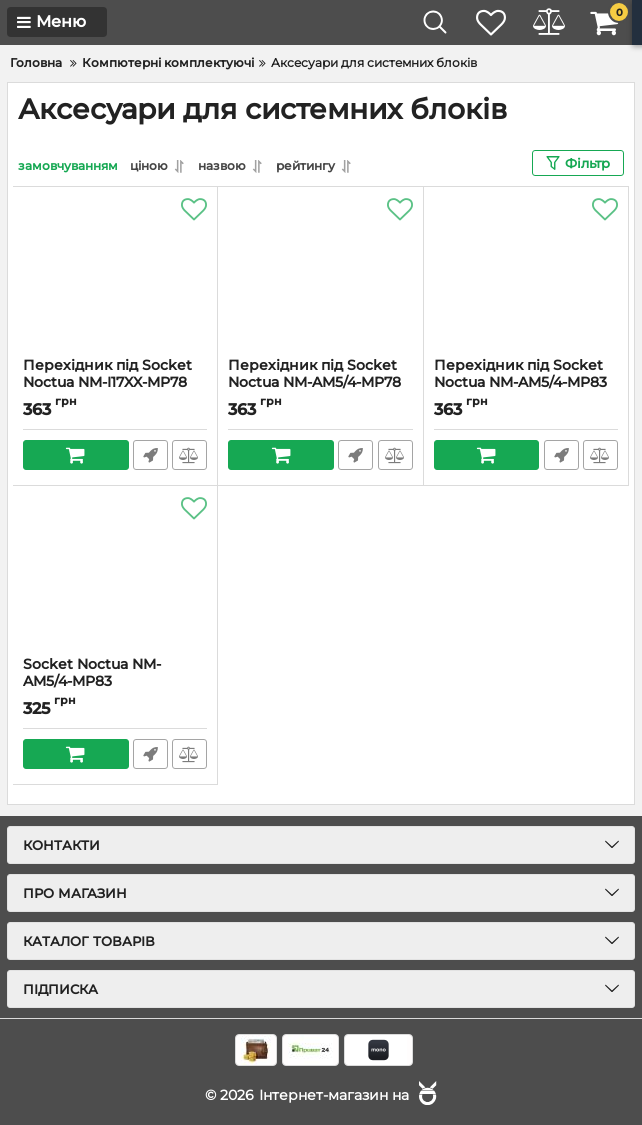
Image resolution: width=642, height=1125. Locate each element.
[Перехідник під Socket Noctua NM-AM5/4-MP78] (320, 272)
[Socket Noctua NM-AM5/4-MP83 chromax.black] (115, 571)
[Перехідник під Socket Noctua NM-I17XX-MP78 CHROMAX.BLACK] (115, 272)
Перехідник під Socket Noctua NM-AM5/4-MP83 (526, 383)
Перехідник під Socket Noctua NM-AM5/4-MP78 (320, 383)
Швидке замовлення (149, 455)
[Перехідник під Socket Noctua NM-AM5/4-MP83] (526, 272)
